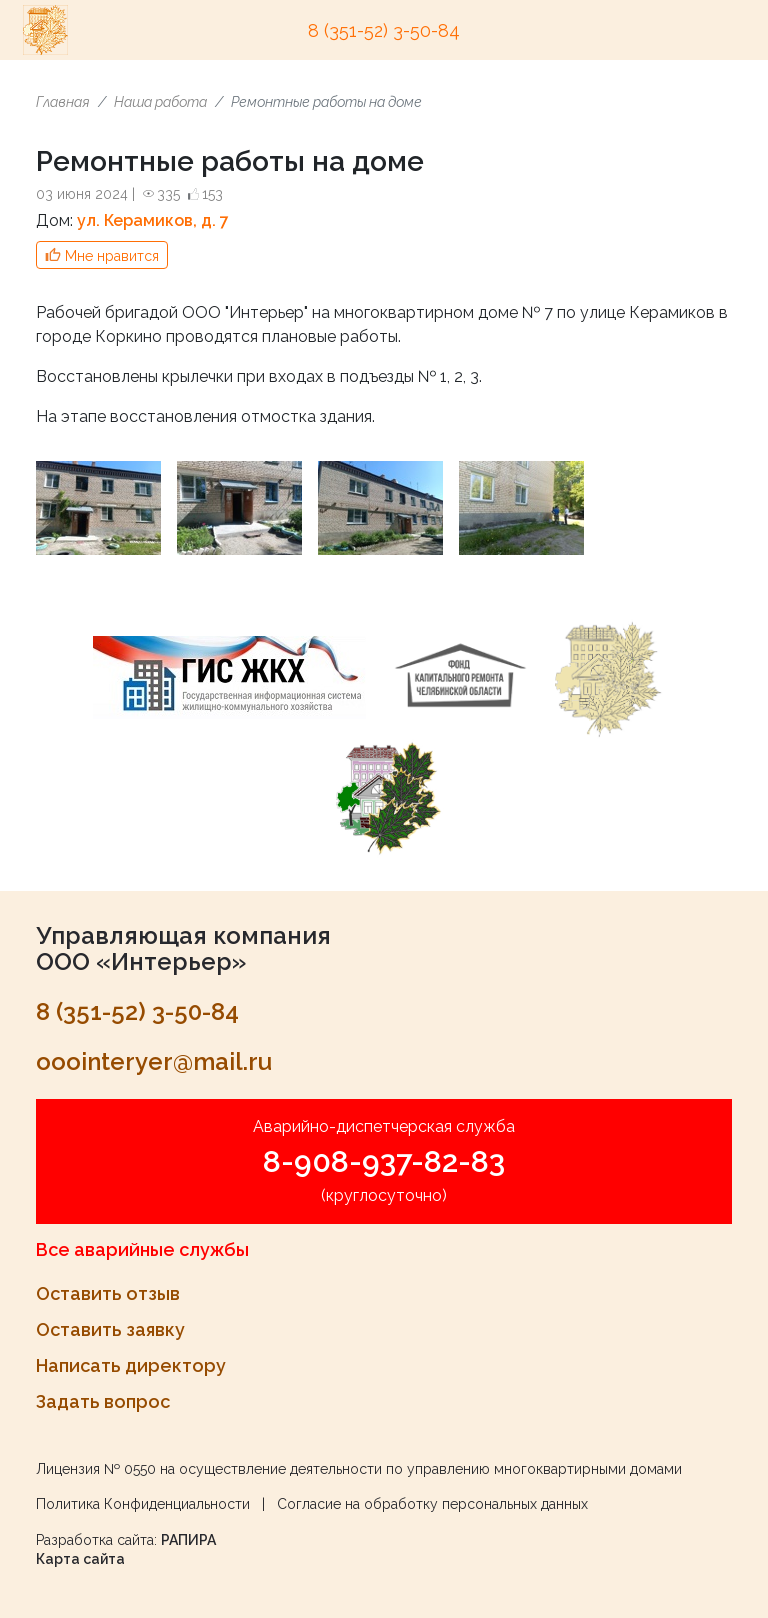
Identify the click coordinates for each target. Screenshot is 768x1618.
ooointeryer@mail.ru (154, 1061)
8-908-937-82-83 (384, 1161)
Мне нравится (112, 256)
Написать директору (131, 1365)
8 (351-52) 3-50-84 (384, 30)
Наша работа (160, 102)
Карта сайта (80, 1559)
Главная (63, 102)
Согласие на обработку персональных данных (432, 1504)
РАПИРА (188, 1540)
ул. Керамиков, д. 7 (153, 220)
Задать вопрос (103, 1401)
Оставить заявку (110, 1329)
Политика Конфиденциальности (143, 1504)
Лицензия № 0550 (96, 1469)
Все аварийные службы (142, 1249)
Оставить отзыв (108, 1293)
